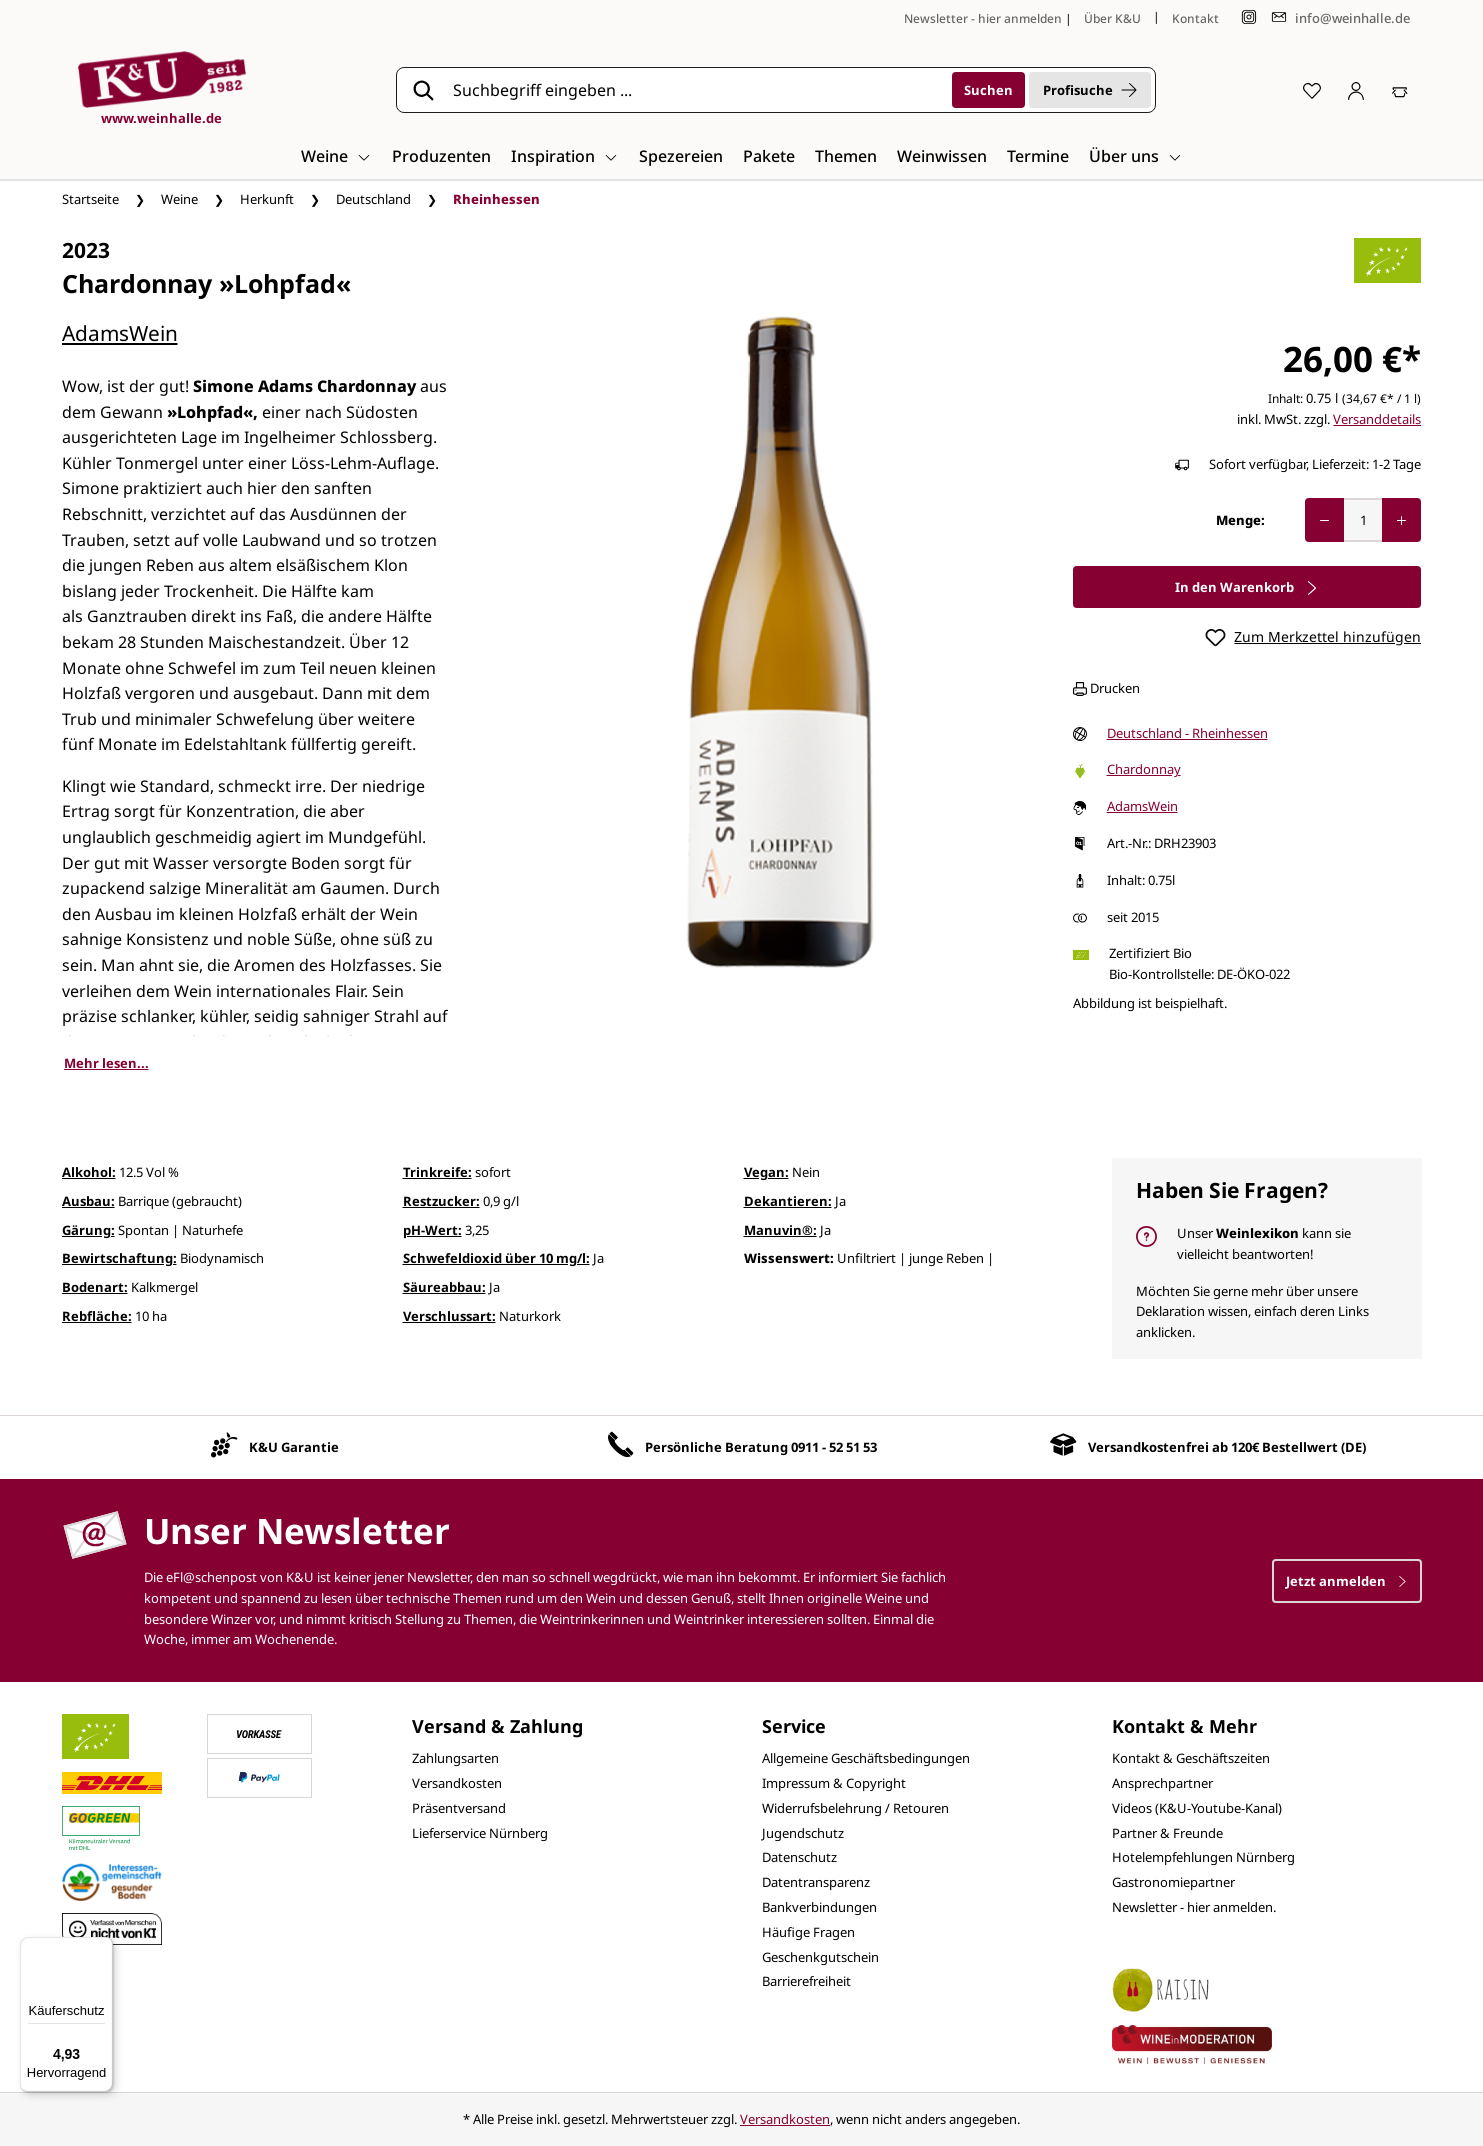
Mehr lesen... (106, 1063)
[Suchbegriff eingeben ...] (696, 90)
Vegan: (766, 1172)
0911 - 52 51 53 (834, 1447)
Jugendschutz (803, 1833)
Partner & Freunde (1167, 1833)
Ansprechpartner (1162, 1783)
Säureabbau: (444, 1287)
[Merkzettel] (1312, 90)
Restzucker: (441, 1201)
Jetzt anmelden (1347, 1581)
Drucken (1106, 688)
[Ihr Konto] (1356, 90)
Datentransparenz (816, 1882)
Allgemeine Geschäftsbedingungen (866, 1758)
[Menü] (101, 1949)
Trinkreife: (437, 1172)
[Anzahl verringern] (1324, 520)
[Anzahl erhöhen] (1401, 520)
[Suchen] (988, 90)
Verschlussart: (449, 1316)
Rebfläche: (97, 1316)
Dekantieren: (788, 1201)
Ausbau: (88, 1201)
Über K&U (1112, 18)
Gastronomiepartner (1173, 1882)
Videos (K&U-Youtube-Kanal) (1197, 1808)
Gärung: (88, 1230)
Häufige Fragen (808, 1932)
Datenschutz (799, 1857)
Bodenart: (95, 1287)
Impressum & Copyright (834, 1783)
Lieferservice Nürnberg (480, 1833)
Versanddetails (1377, 419)
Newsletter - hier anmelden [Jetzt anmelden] (983, 18)
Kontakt (1195, 18)
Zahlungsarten (455, 1758)
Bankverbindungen (819, 1907)
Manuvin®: (780, 1230)
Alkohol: (89, 1172)
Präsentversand (459, 1808)
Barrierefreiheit (806, 1981)
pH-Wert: (432, 1230)
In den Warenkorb (1247, 587)
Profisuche (1090, 90)
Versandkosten (457, 1783)
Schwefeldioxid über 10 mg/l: (496, 1258)
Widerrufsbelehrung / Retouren (855, 1808)
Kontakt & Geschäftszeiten (1191, 1758)
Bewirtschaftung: (119, 1258)
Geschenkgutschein (820, 1957)
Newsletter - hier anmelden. (1194, 1907)
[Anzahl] (1363, 520)
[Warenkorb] (1400, 90)
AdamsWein (120, 333)
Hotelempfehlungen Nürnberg (1203, 1857)
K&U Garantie (294, 1447)
